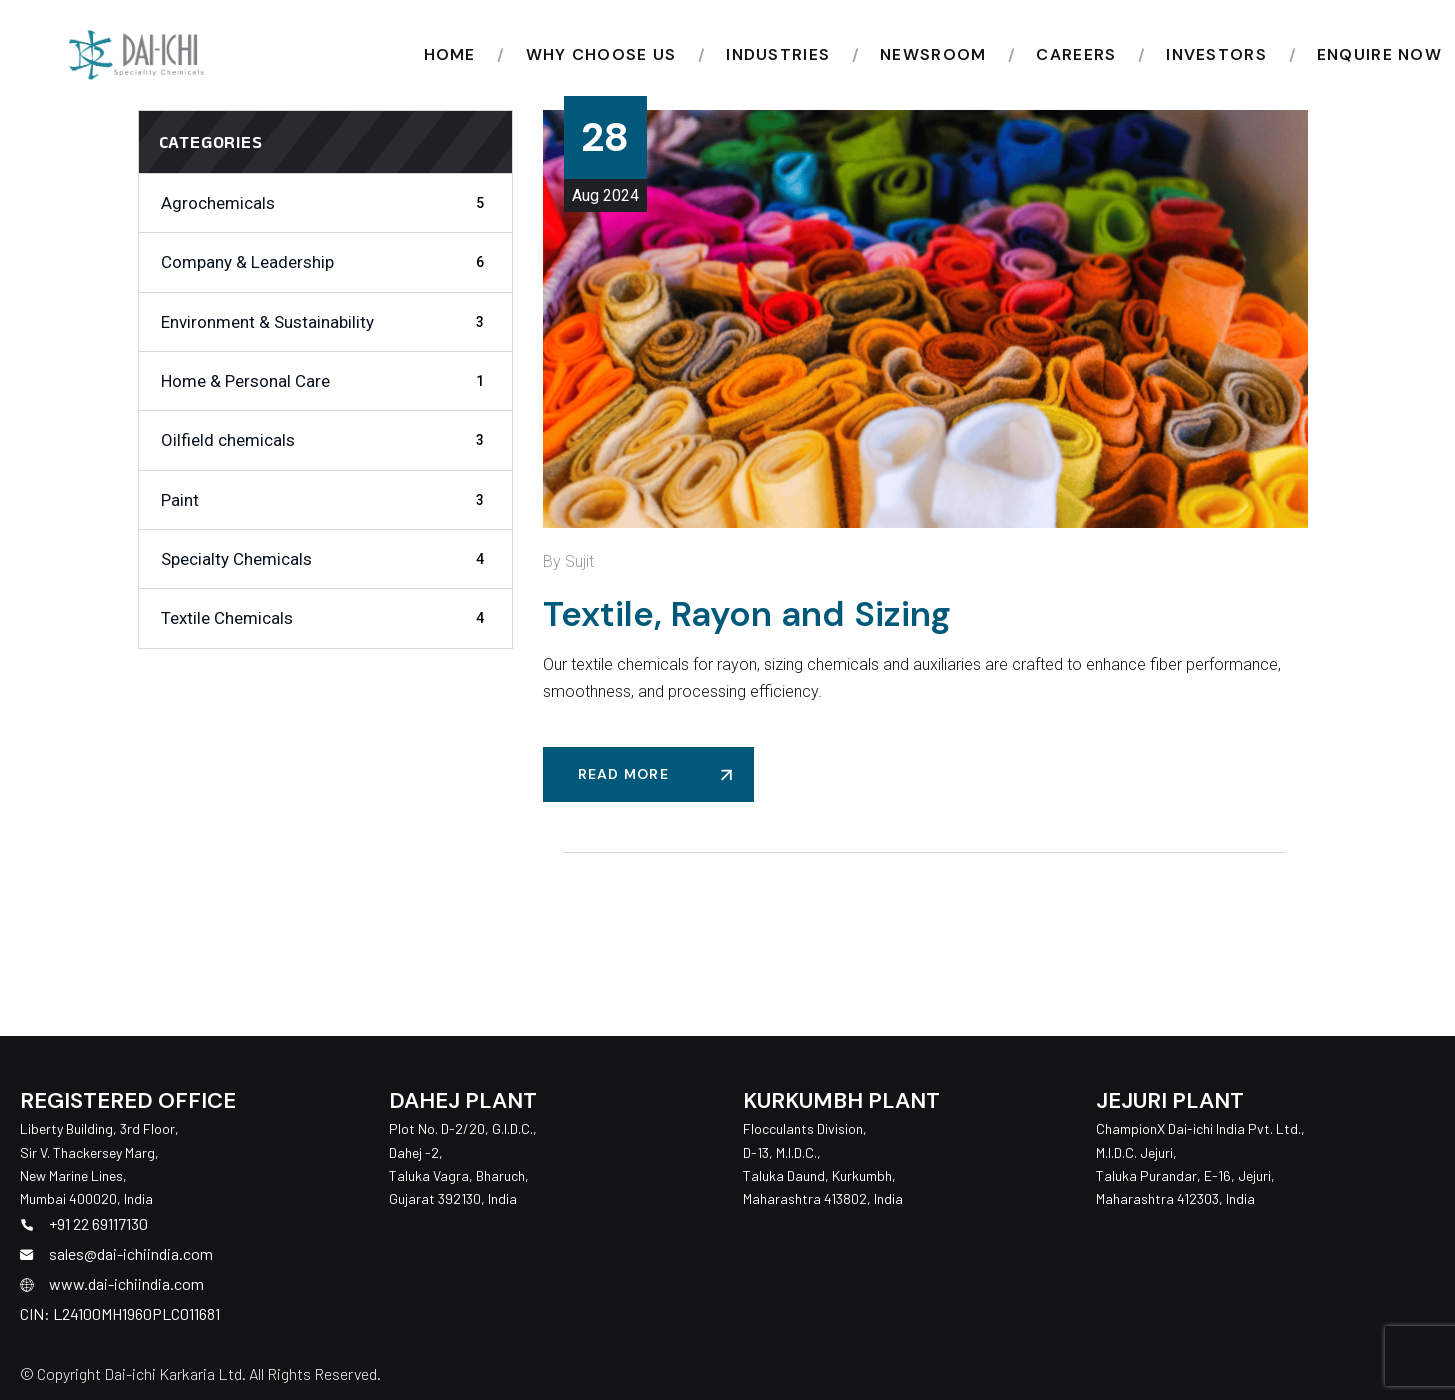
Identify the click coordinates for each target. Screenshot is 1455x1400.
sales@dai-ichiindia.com (131, 1253)
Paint (326, 500)
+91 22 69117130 (98, 1223)
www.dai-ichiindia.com (126, 1283)
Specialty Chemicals (326, 559)
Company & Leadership (326, 262)
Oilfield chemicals (326, 440)
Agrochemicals (326, 203)
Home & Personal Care (326, 381)
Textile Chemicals (326, 618)
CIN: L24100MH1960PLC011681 (120, 1313)
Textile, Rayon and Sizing (747, 614)
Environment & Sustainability (326, 322)
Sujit (579, 561)
